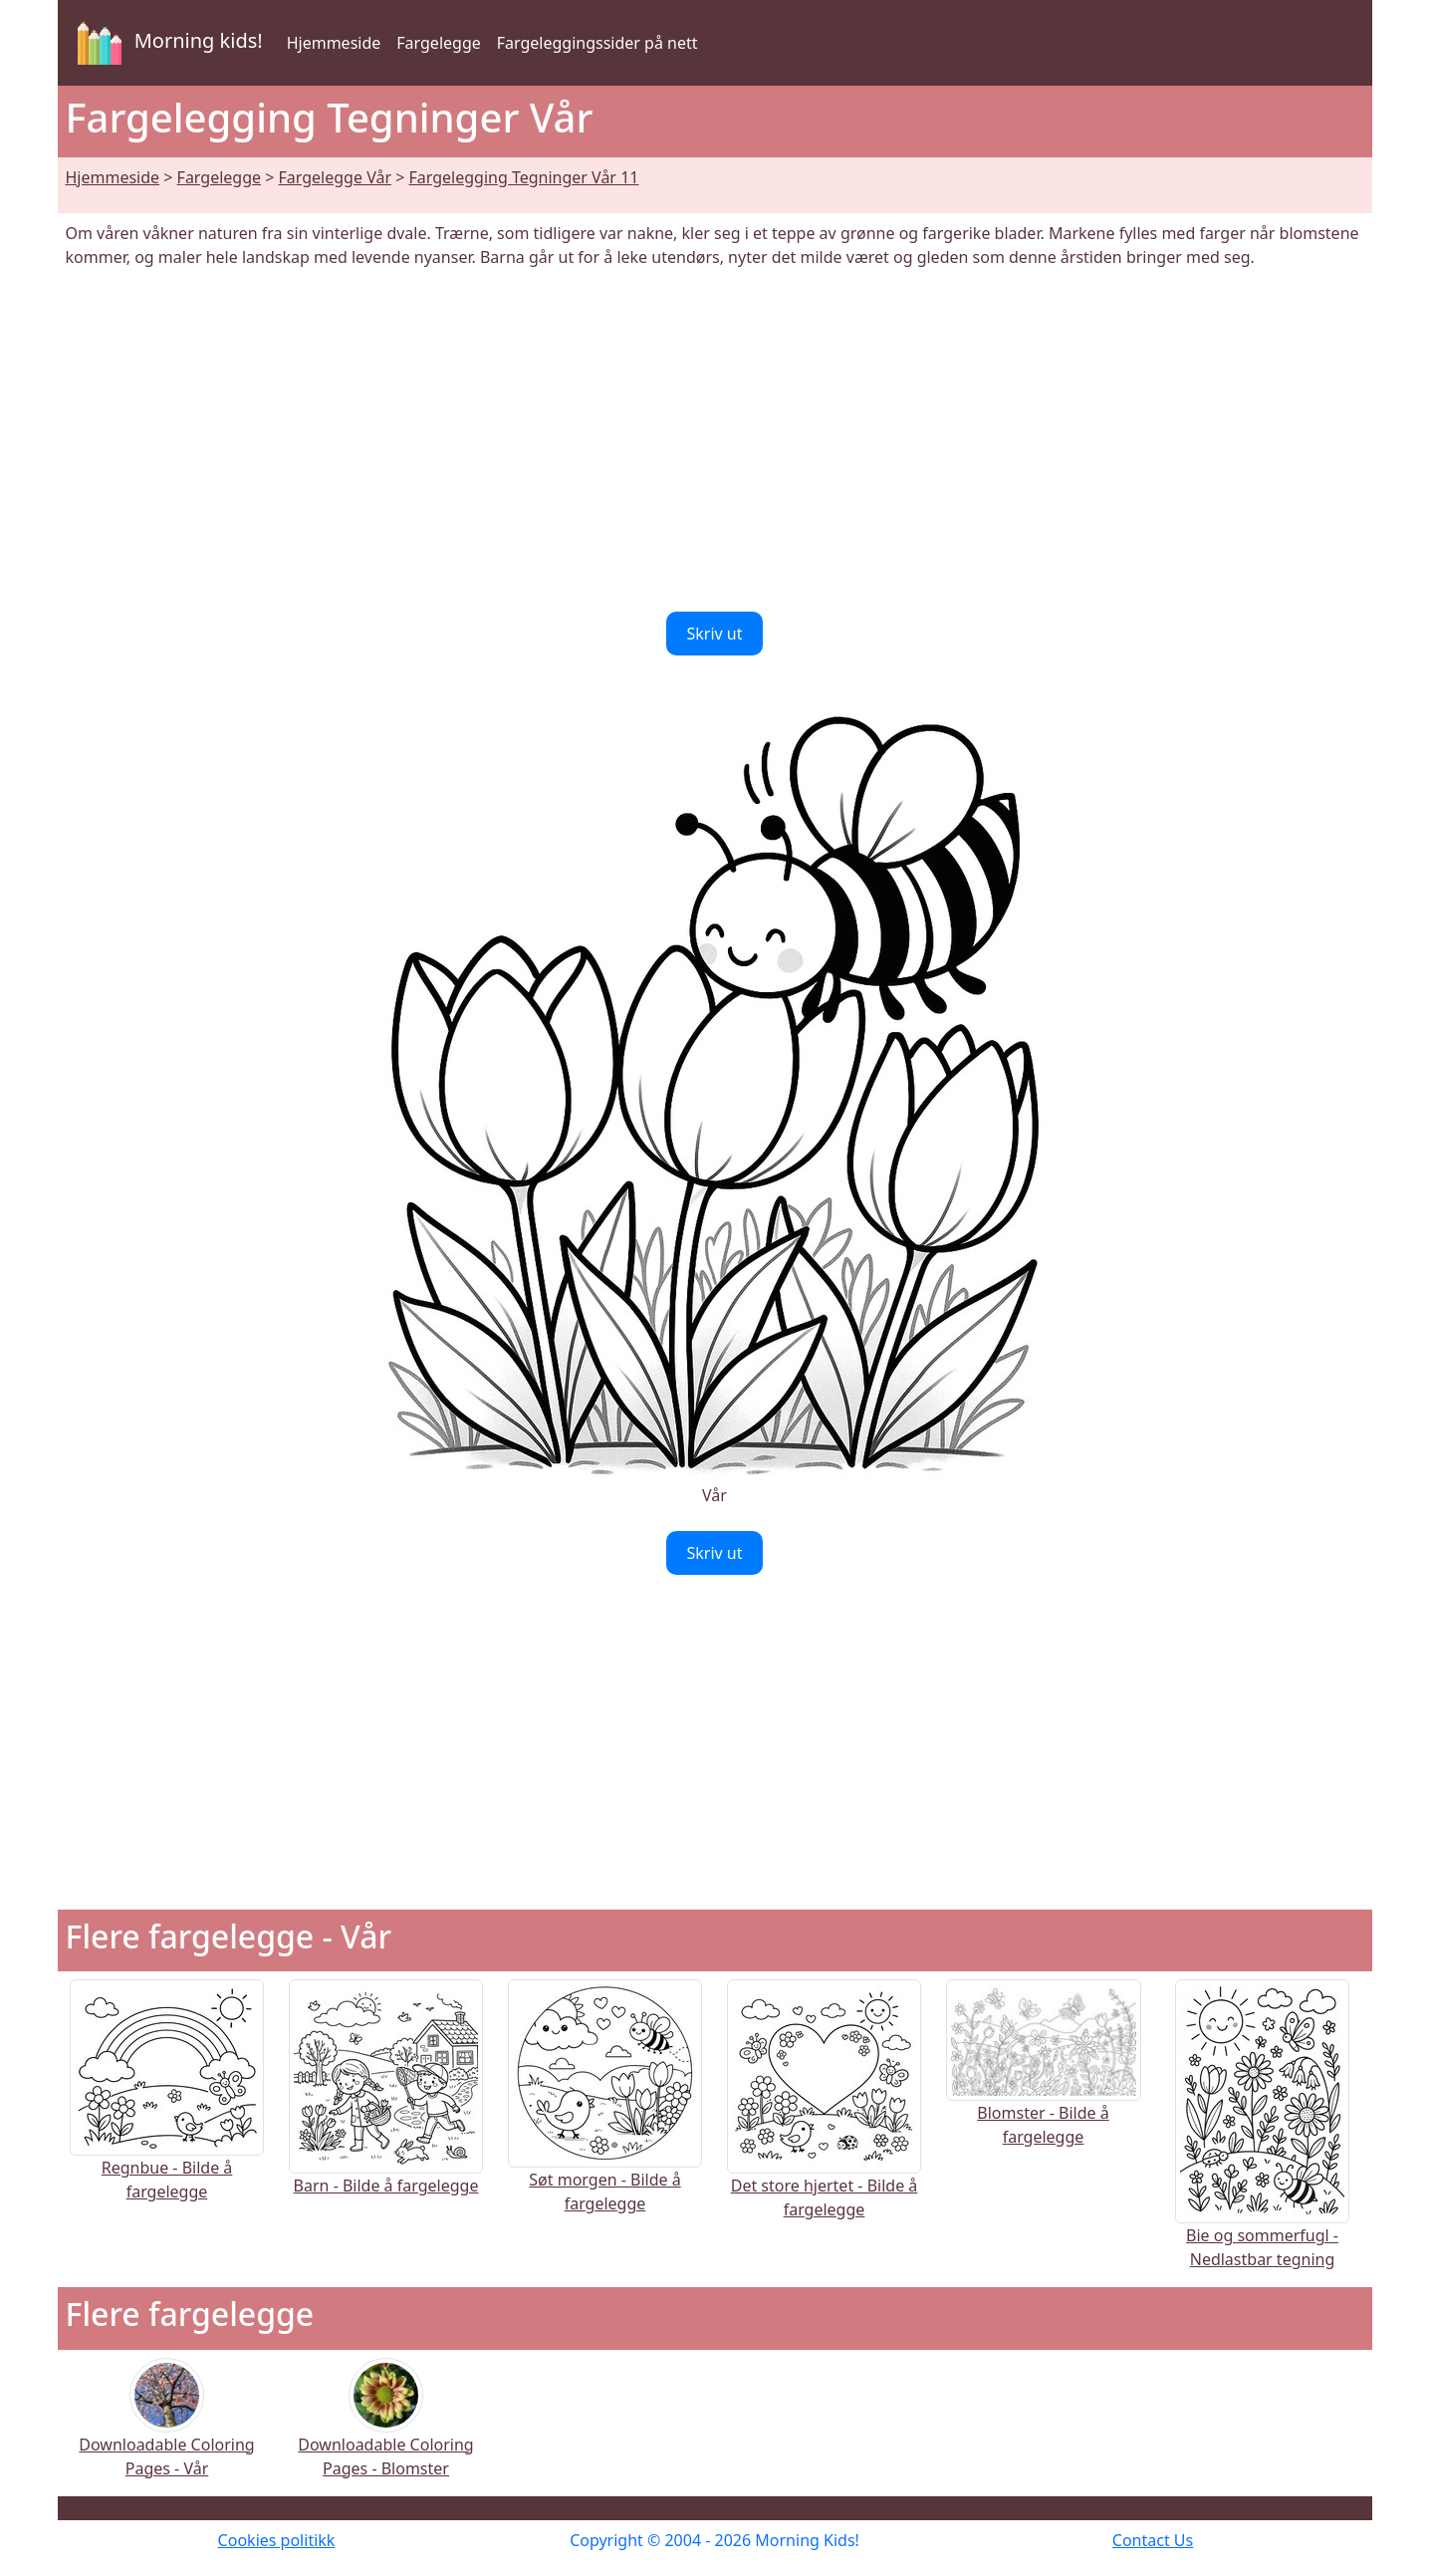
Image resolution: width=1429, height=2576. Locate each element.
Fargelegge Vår (335, 177)
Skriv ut (714, 633)
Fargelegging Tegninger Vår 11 (524, 177)
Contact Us (1152, 2540)
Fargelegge (438, 43)
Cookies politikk (277, 2540)
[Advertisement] (715, 440)
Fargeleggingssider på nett (597, 43)
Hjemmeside (334, 43)
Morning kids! (166, 43)
